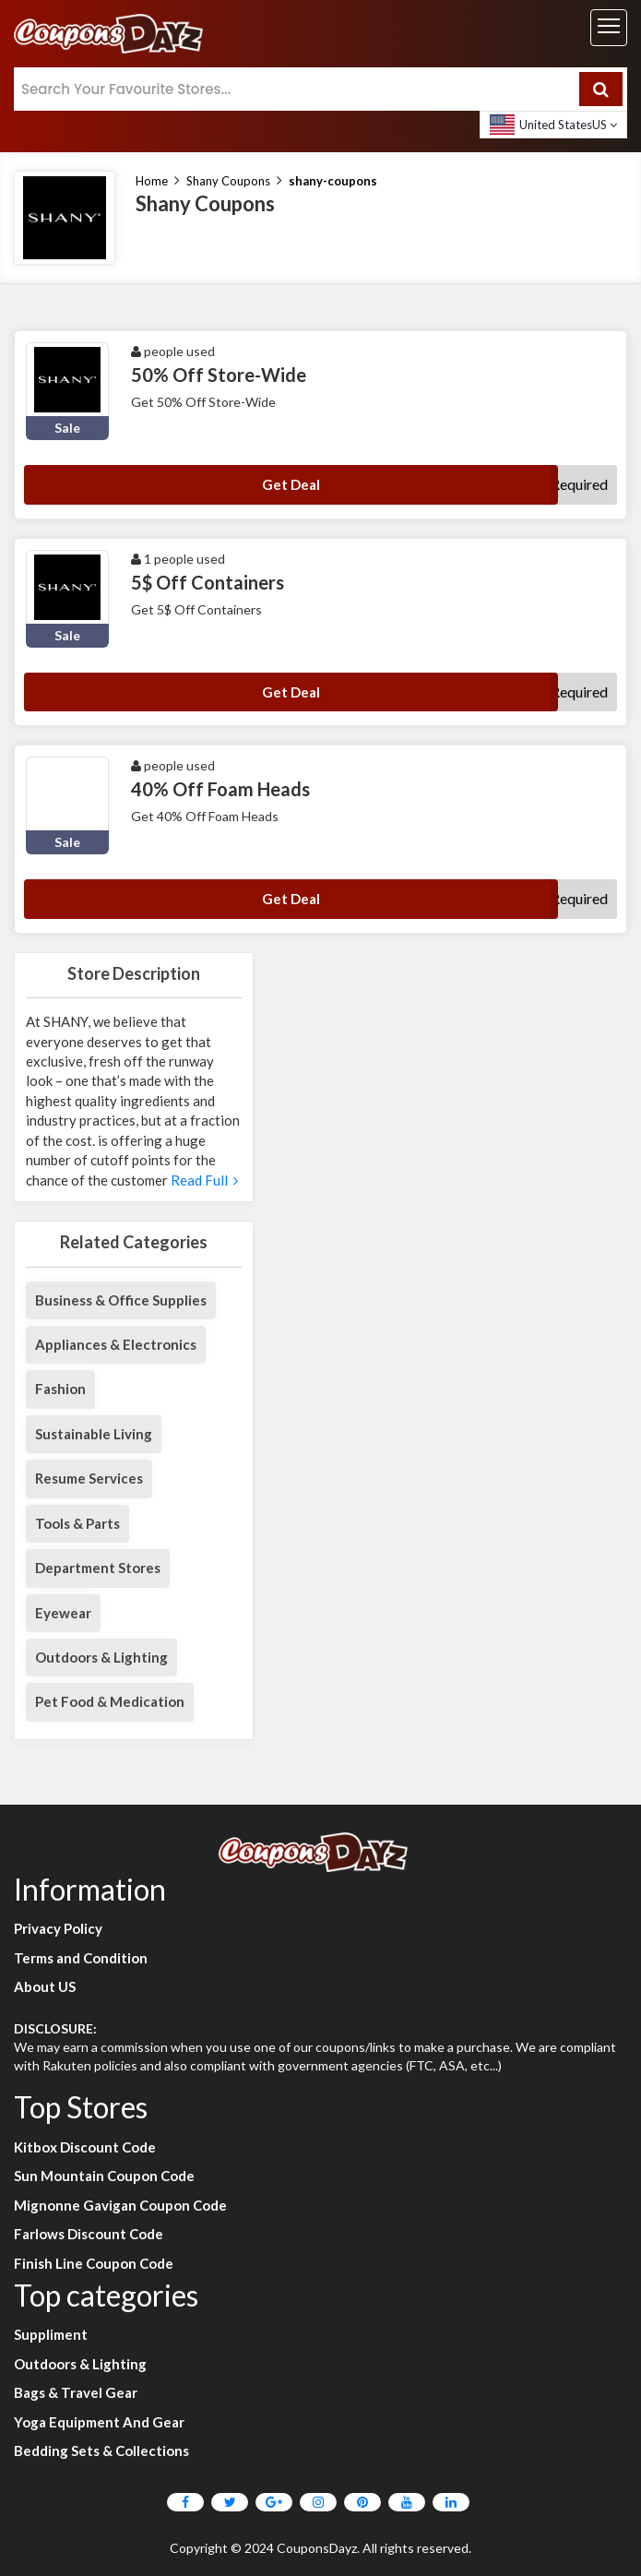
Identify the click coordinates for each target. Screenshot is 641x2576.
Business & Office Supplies (121, 1300)
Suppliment (51, 2334)
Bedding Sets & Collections (101, 2450)
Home (152, 180)
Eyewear (63, 1612)
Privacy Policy (58, 1928)
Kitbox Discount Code (85, 2147)
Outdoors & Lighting (101, 1657)
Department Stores (97, 1567)
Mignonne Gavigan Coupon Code (120, 2205)
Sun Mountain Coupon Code (104, 2175)
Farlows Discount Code (88, 2233)
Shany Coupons (228, 180)
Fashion (60, 1388)
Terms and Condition (81, 1958)
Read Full (203, 1180)
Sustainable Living (93, 1433)
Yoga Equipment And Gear (99, 2422)
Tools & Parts (77, 1523)
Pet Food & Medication (109, 1701)
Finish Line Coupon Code (93, 2263)
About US (45, 1986)
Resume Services (89, 1478)
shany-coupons (333, 180)
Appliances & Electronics (115, 1344)
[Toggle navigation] (608, 27)
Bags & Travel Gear (75, 2392)
